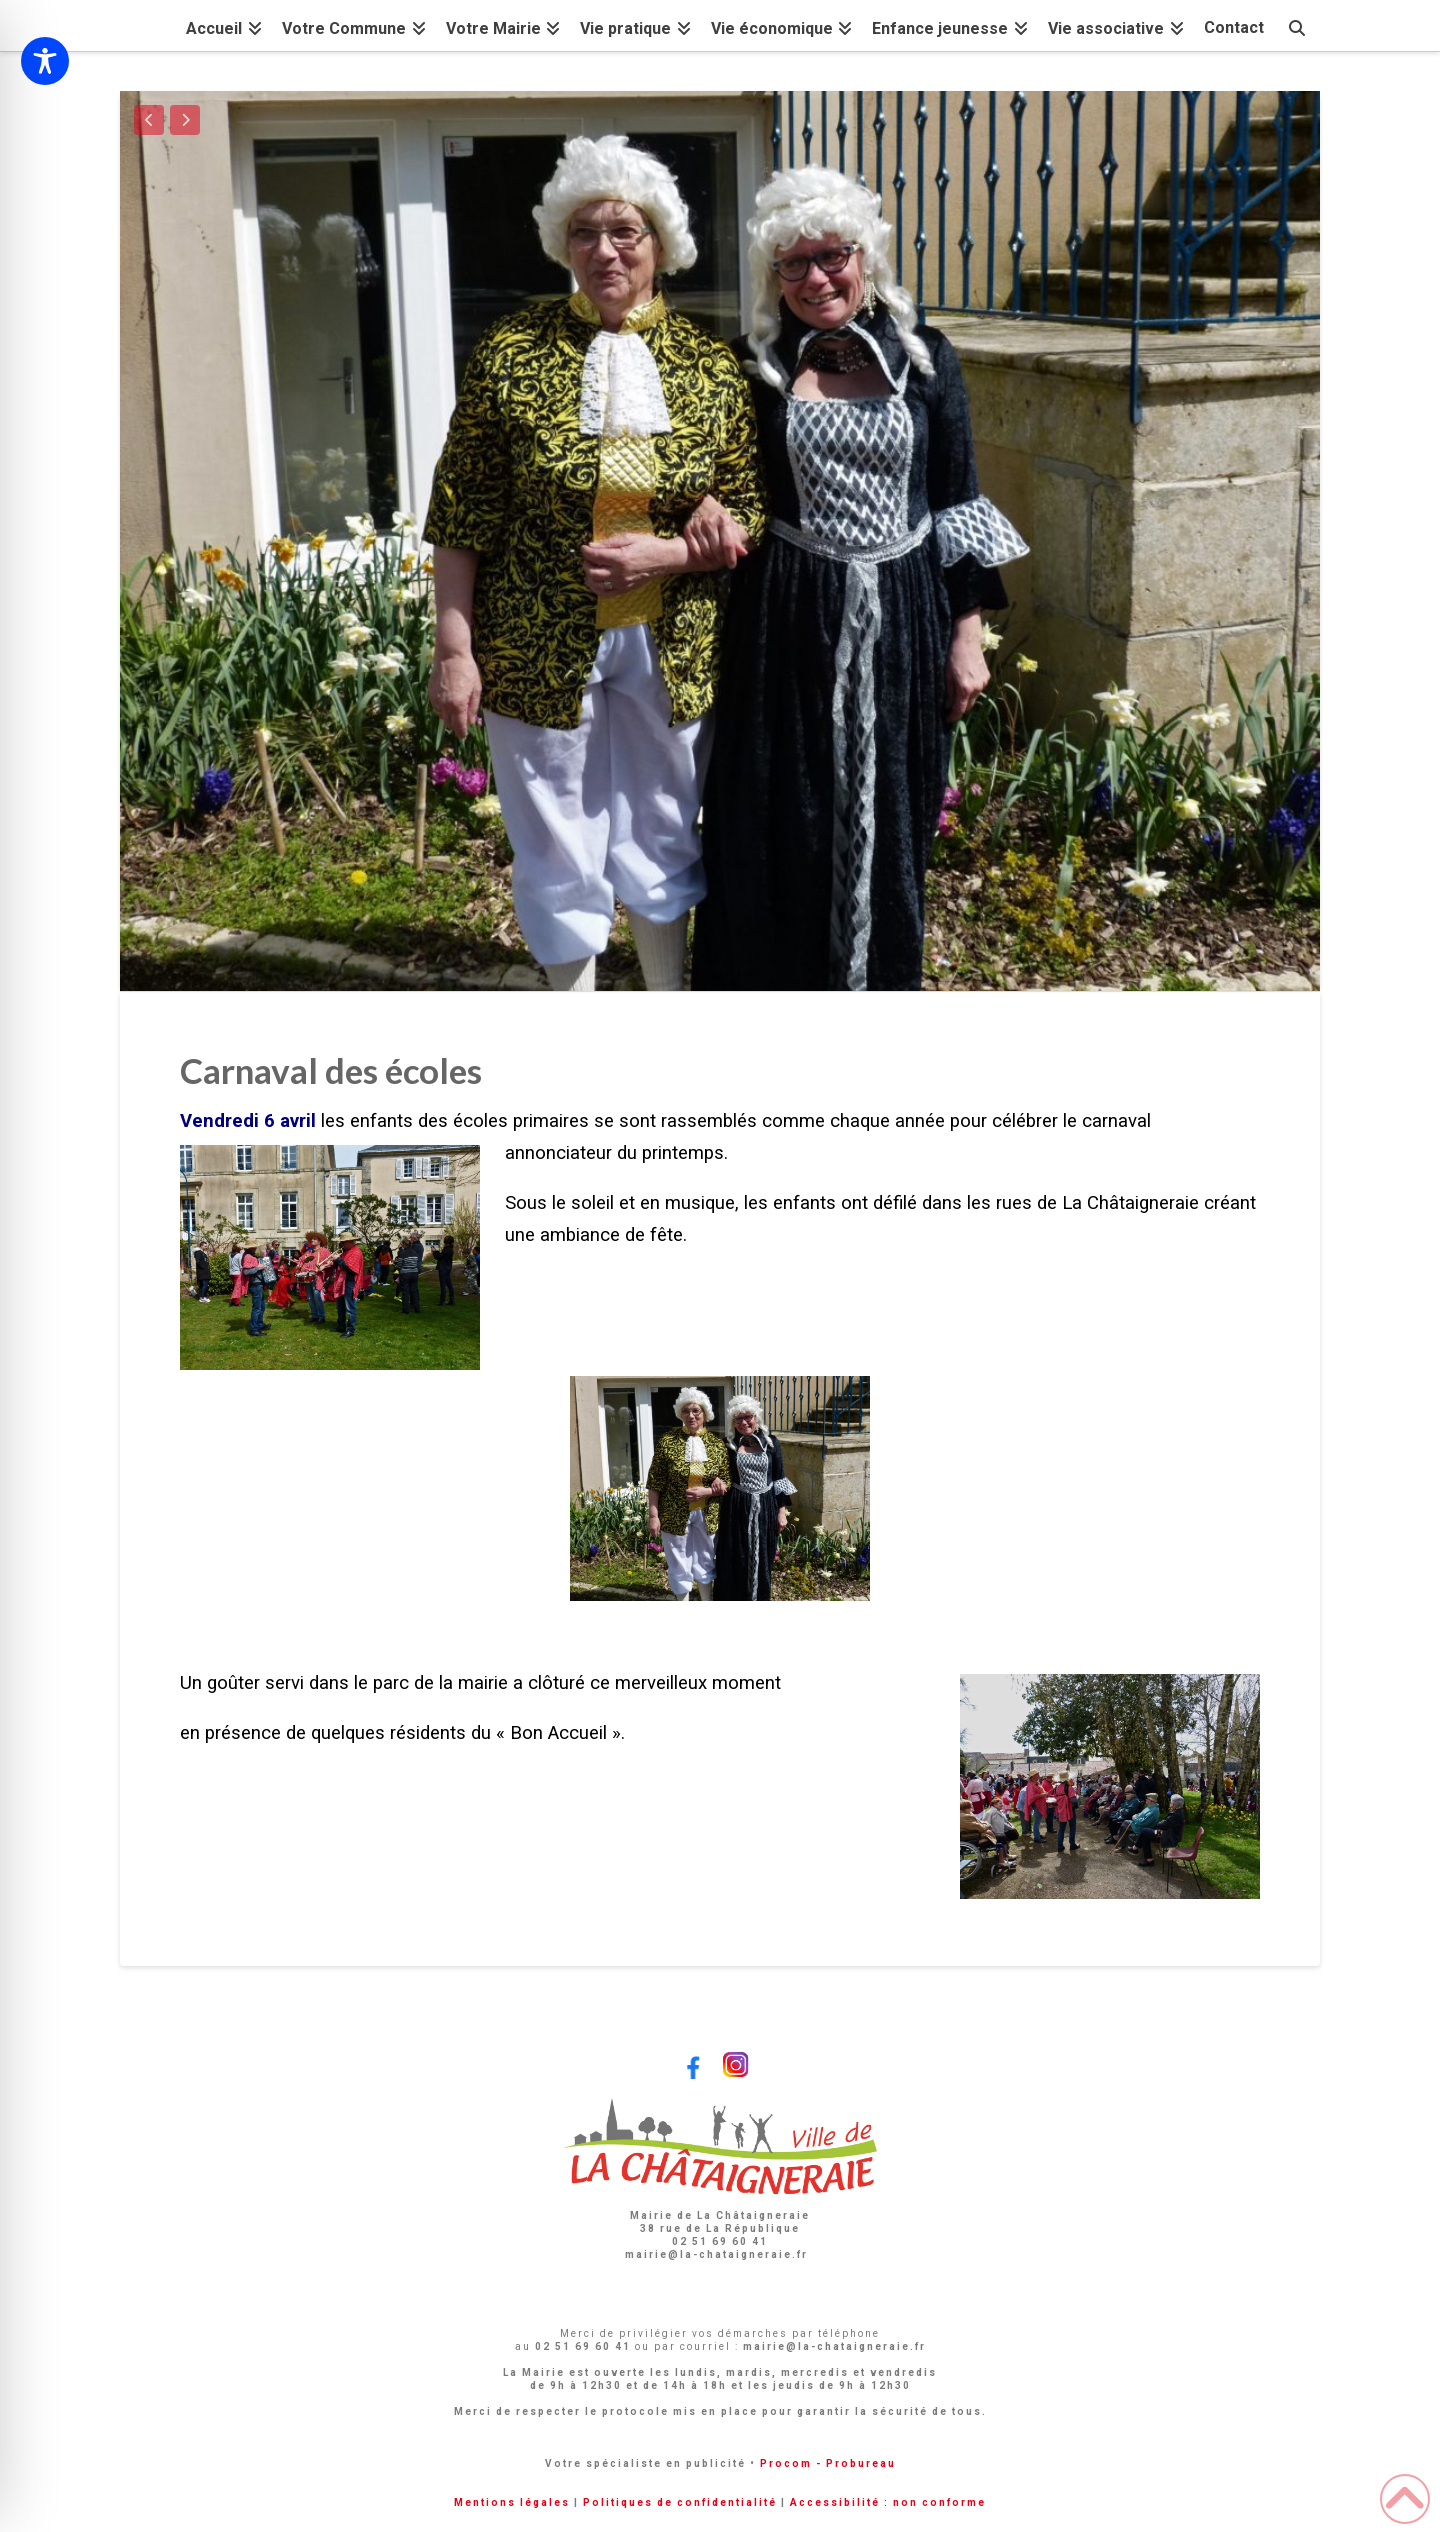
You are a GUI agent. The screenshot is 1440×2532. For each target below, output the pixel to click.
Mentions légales (512, 2502)
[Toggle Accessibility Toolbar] (45, 61)
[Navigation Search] (1297, 25)
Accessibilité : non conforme (888, 2502)
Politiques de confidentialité (680, 2502)
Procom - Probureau (828, 2463)
